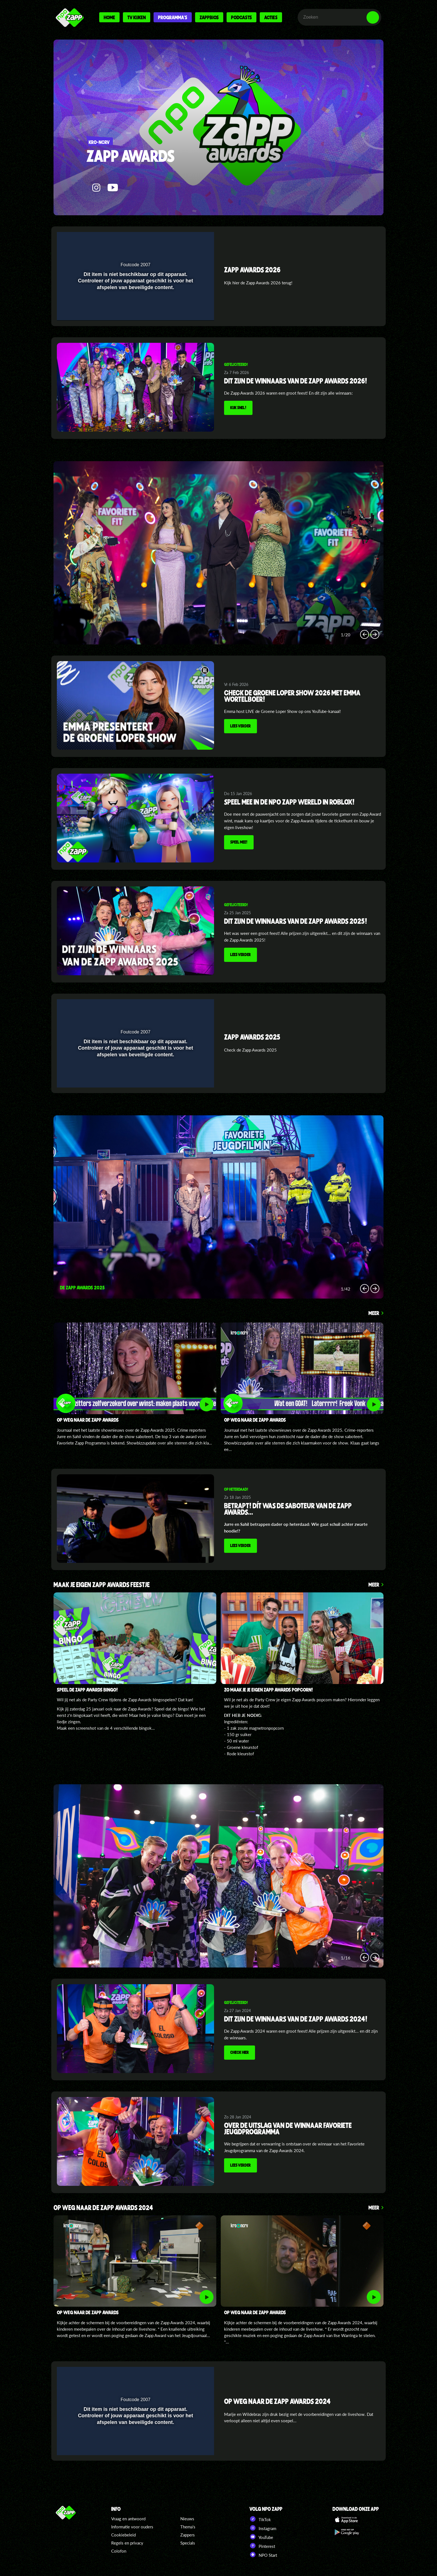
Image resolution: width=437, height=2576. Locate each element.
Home (109, 17)
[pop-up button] (184, 239)
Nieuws (187, 2518)
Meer (373, 1313)
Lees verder (240, 726)
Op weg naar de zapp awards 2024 (103, 2208)
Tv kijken (136, 17)
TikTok (260, 2519)
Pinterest (262, 2545)
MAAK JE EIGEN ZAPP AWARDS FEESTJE (102, 1585)
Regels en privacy (127, 2542)
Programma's (172, 17)
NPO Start (263, 2554)
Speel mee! (238, 842)
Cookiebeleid (123, 2534)
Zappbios (209, 17)
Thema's (187, 2526)
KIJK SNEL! (238, 407)
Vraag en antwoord (128, 2518)
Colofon (118, 2550)
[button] (195, 239)
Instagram (262, 2527)
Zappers (187, 2534)
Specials (187, 2542)
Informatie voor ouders (132, 2526)
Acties (271, 17)
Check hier (239, 2052)
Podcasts (241, 17)
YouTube (261, 2536)
